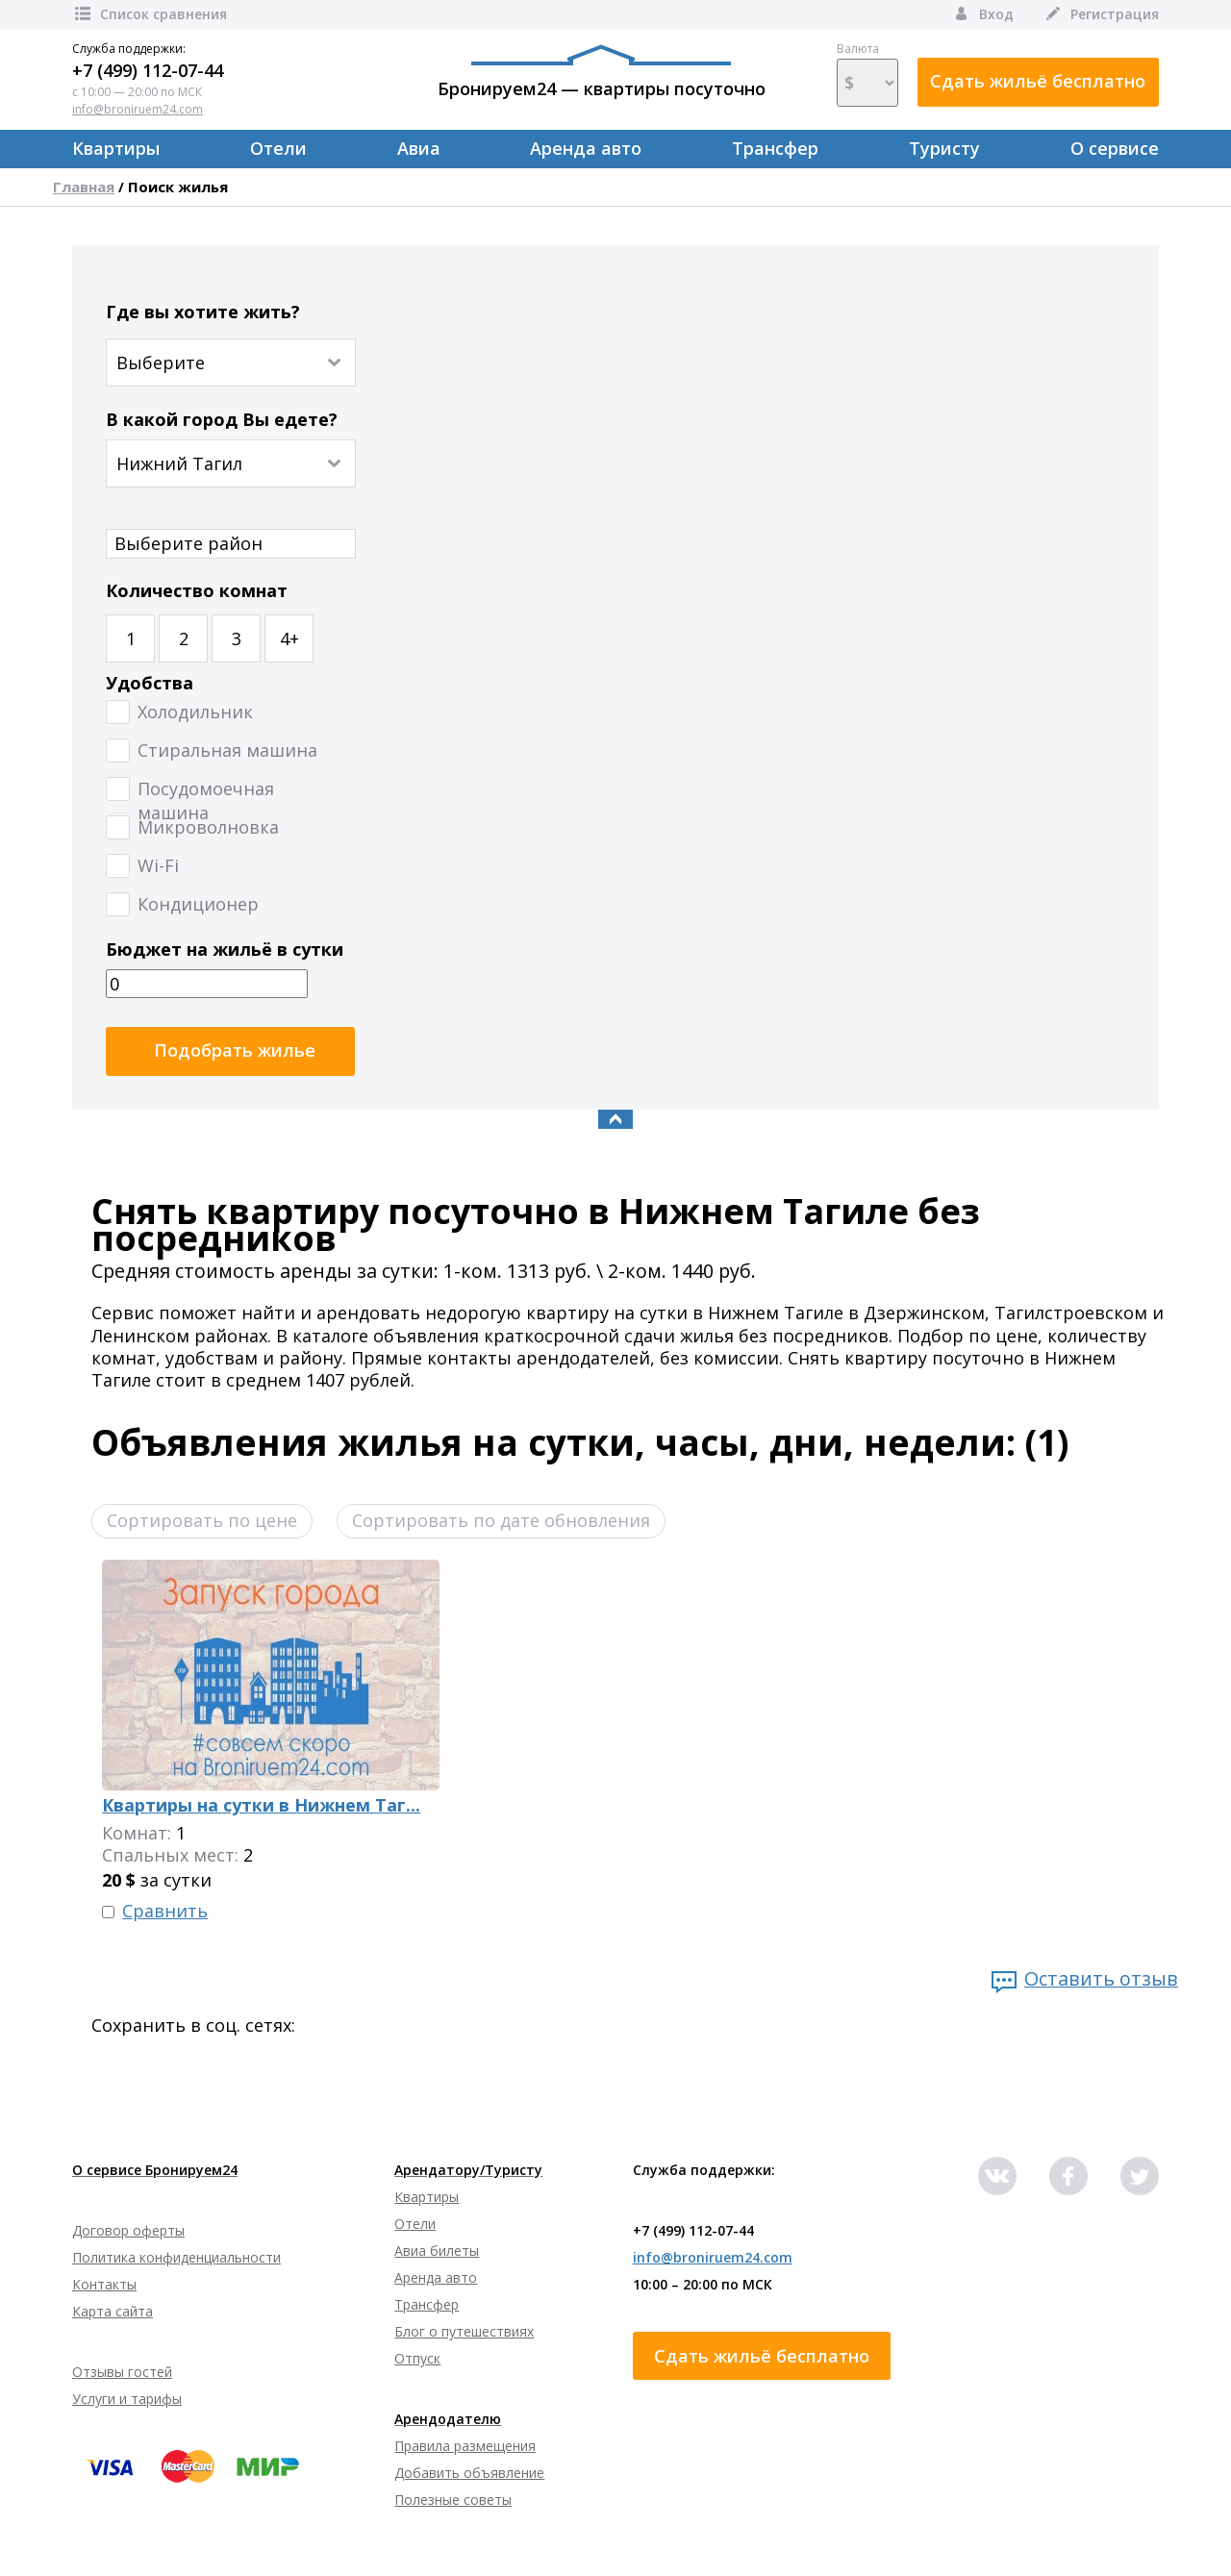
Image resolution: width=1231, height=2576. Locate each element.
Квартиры (116, 148)
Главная (83, 186)
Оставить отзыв (1101, 1978)
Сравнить (165, 1911)
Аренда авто (585, 148)
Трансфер (775, 148)
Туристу (944, 148)
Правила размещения (465, 2446)
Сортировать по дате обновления (501, 1520)
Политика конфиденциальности (176, 2257)
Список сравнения (149, 14)
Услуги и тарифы (127, 2398)
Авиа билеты (436, 2250)
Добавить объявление (469, 2472)
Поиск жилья (178, 186)
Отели (278, 148)
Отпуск (417, 2358)
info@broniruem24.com (137, 109)
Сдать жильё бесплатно (1037, 80)
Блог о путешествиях (464, 2331)
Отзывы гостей (122, 2372)
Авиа (418, 148)
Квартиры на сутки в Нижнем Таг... (261, 1804)
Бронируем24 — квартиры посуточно (602, 72)
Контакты (104, 2284)
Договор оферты (128, 2230)
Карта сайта (112, 2311)
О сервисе (1114, 148)
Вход (982, 14)
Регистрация (1101, 14)
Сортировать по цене (202, 1520)
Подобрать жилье (234, 1050)
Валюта (867, 74)
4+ (289, 638)
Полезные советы (453, 2499)
